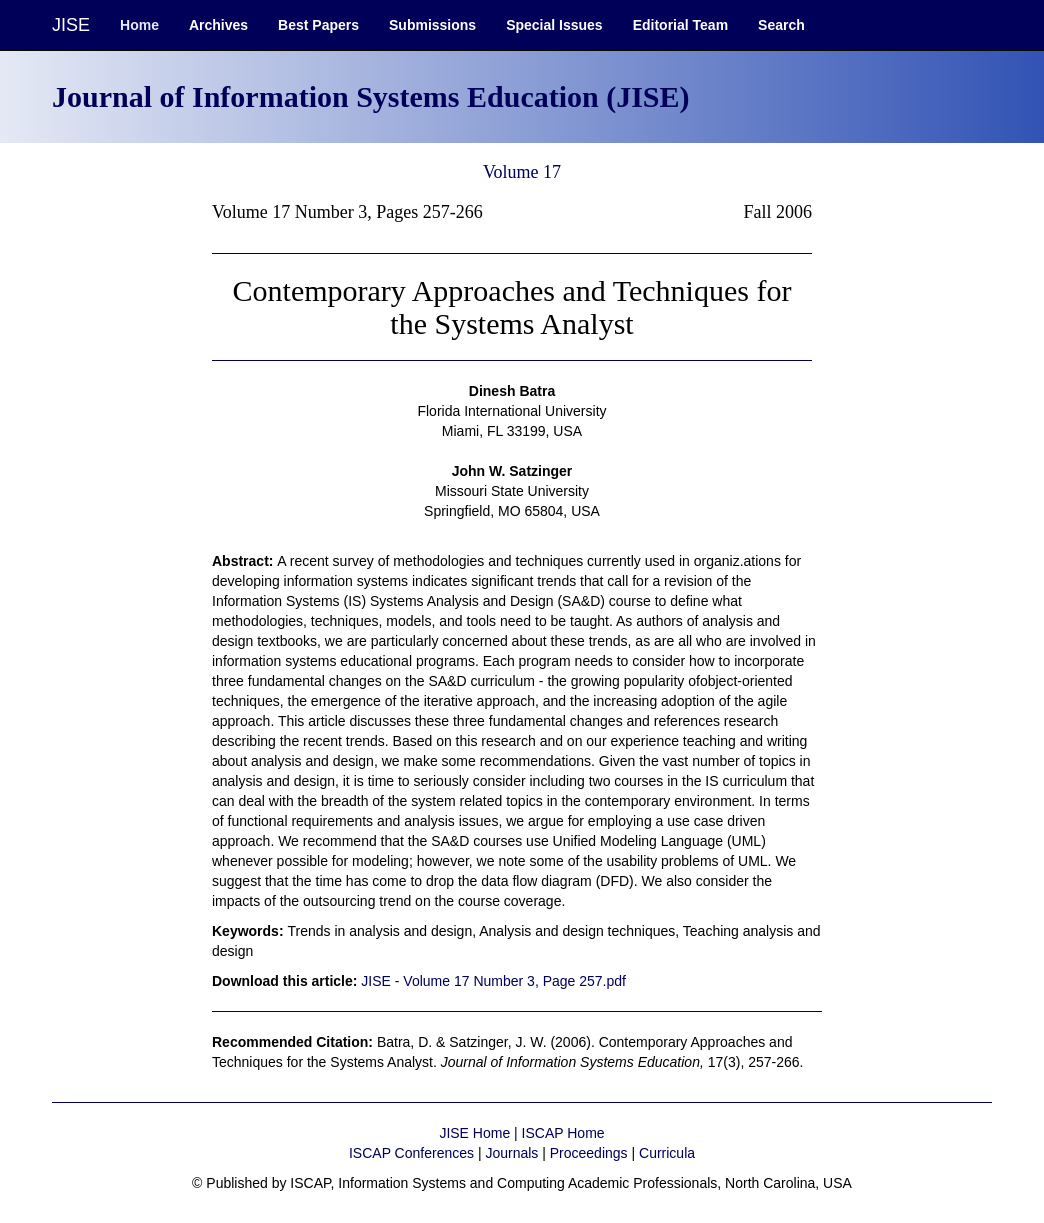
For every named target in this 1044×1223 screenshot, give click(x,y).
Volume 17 (522, 172)
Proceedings (589, 1153)
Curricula (667, 1153)
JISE (71, 25)
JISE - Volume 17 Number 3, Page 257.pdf (493, 981)
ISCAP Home (563, 1133)
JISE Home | (480, 1133)
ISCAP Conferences (411, 1153)
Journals (511, 1153)
